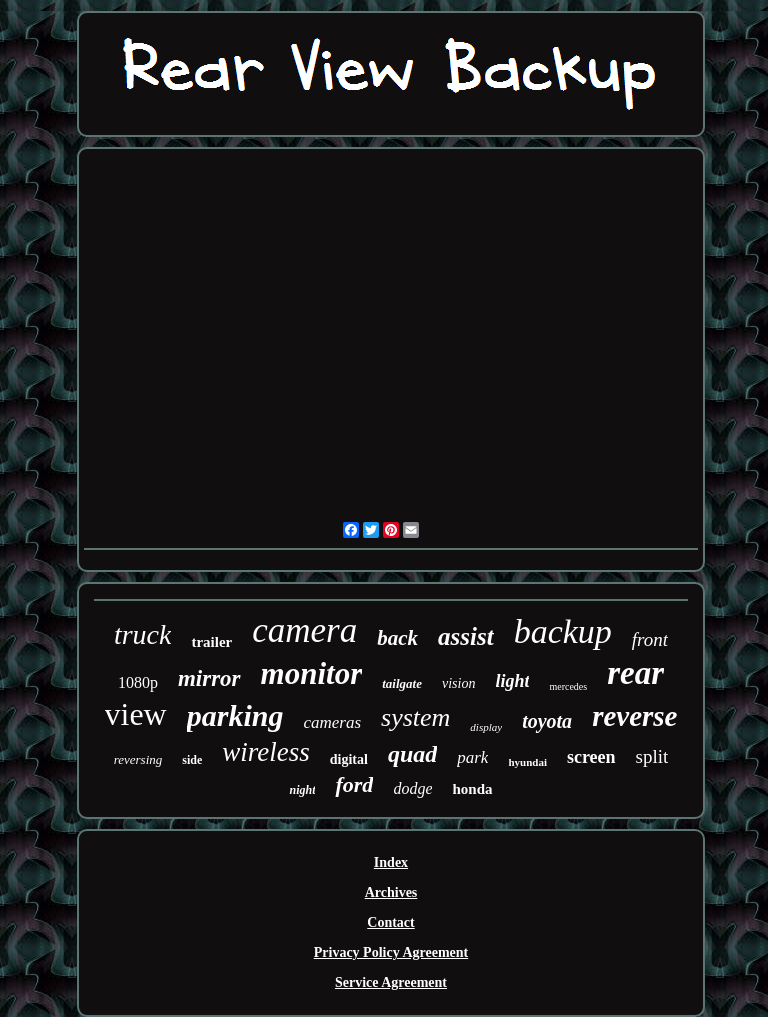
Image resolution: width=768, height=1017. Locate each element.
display (486, 727)
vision (458, 683)
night (302, 790)
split (652, 756)
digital (349, 759)
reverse (634, 716)
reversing (138, 759)
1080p (138, 682)
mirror (209, 678)
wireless (266, 752)
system (415, 717)
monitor (312, 673)
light (512, 681)
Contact (390, 922)
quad (412, 754)
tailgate (402, 683)
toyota (547, 721)
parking (235, 715)
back (397, 638)
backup (563, 631)
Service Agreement (391, 982)
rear (635, 673)
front (650, 639)
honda (472, 789)
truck (143, 634)
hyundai (527, 762)
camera (304, 630)
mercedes (568, 686)
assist (466, 636)
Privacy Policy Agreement (391, 952)
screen (591, 757)
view (136, 714)
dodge (412, 788)
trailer (211, 642)
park (472, 757)
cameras (332, 722)
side (192, 760)
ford (354, 784)
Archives (391, 892)
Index (391, 862)
